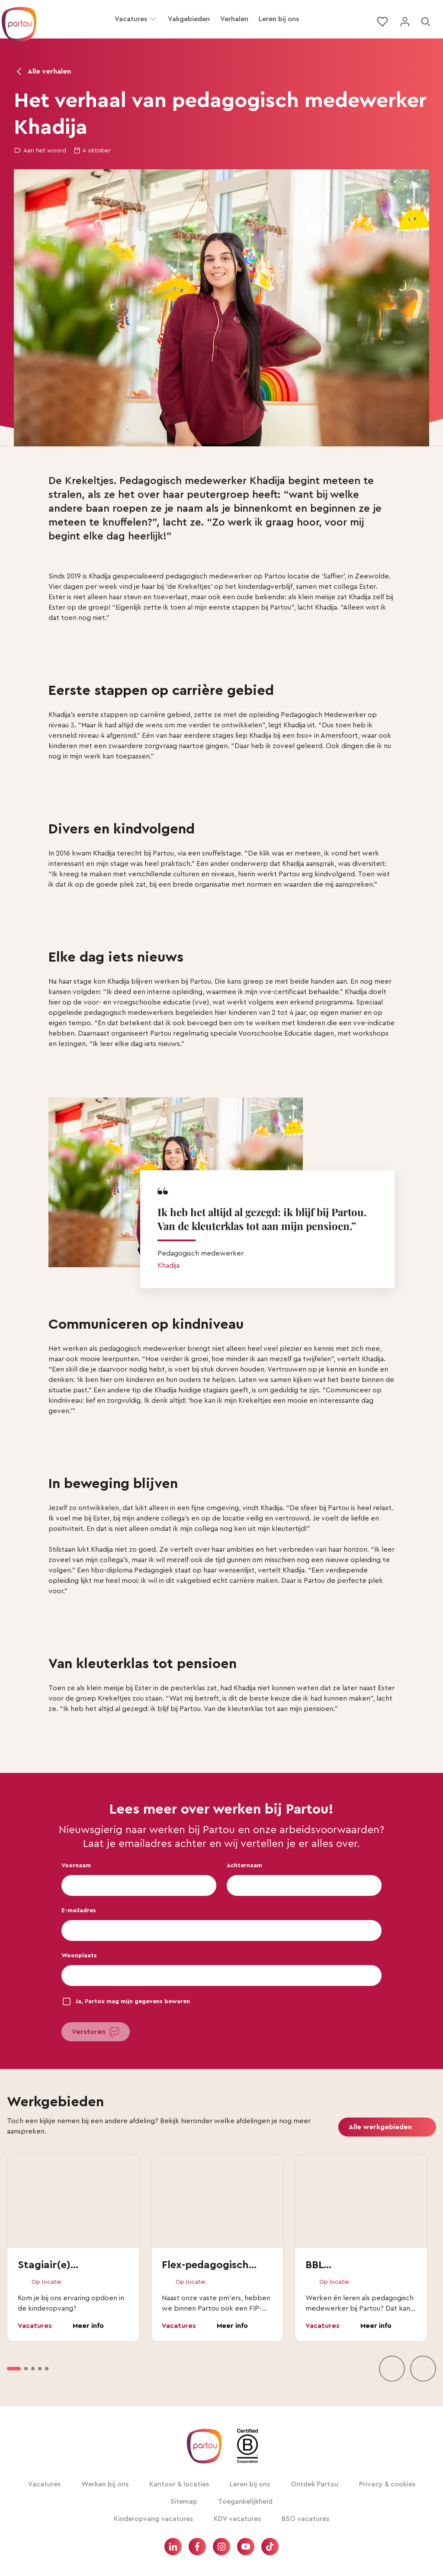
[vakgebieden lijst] (221, 2268)
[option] (14, 2368)
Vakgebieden (189, 19)
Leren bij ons (279, 19)
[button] (153, 19)
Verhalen (234, 19)
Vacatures (131, 19)
